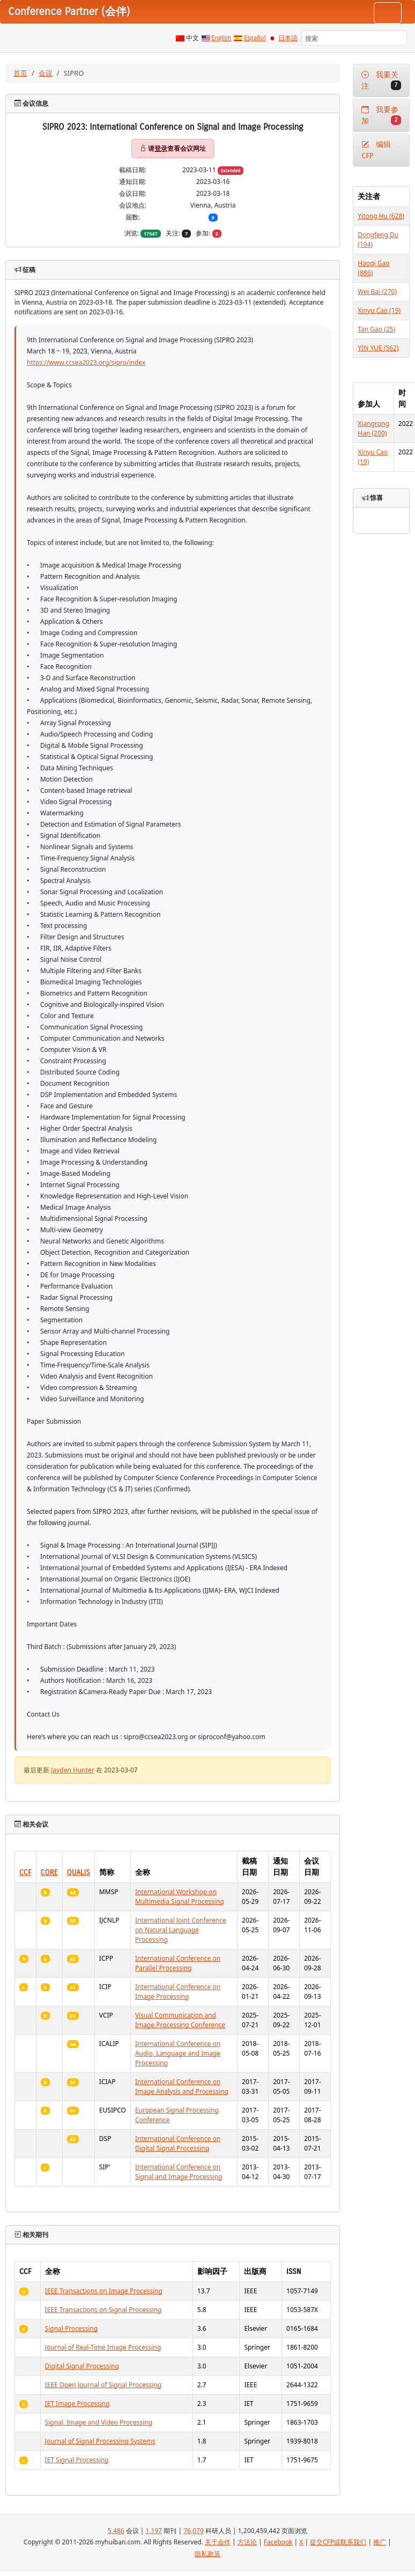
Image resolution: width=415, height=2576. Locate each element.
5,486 (116, 2530)
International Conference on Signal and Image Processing (179, 2171)
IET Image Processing (77, 2403)
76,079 (193, 2530)
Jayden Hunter (72, 1770)
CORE (49, 1872)
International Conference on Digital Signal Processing (177, 2143)
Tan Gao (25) (376, 329)
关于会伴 (218, 2541)
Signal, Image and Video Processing (99, 2422)
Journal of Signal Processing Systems (100, 2441)
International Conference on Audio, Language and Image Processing (177, 2053)
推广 (379, 2541)
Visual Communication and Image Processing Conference (180, 2020)
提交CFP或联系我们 (338, 2541)
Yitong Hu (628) (381, 215)
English (222, 38)
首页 (20, 73)
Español (254, 38)
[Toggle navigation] (388, 13)
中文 (192, 38)
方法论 (247, 2541)
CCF (25, 1872)
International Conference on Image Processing (177, 1991)
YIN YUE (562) (378, 347)
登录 (160, 148)
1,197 (154, 2530)
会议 (46, 73)
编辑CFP (376, 150)
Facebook (278, 2541)
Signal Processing (71, 2328)
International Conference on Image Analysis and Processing (181, 2086)
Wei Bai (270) (377, 291)
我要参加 (381, 115)
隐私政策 (207, 2553)
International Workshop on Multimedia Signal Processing (179, 1896)
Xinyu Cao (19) (379, 310)
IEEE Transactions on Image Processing (104, 2290)
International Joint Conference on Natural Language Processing (180, 1930)
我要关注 (381, 80)
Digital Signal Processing (82, 2366)
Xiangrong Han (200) (373, 428)
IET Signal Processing (77, 2459)
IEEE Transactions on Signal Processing (103, 2309)
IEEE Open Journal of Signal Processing (103, 2384)
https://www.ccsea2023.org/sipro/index (86, 362)
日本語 (288, 38)
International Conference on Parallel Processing (177, 1963)
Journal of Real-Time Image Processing (103, 2347)
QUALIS (78, 1872)
